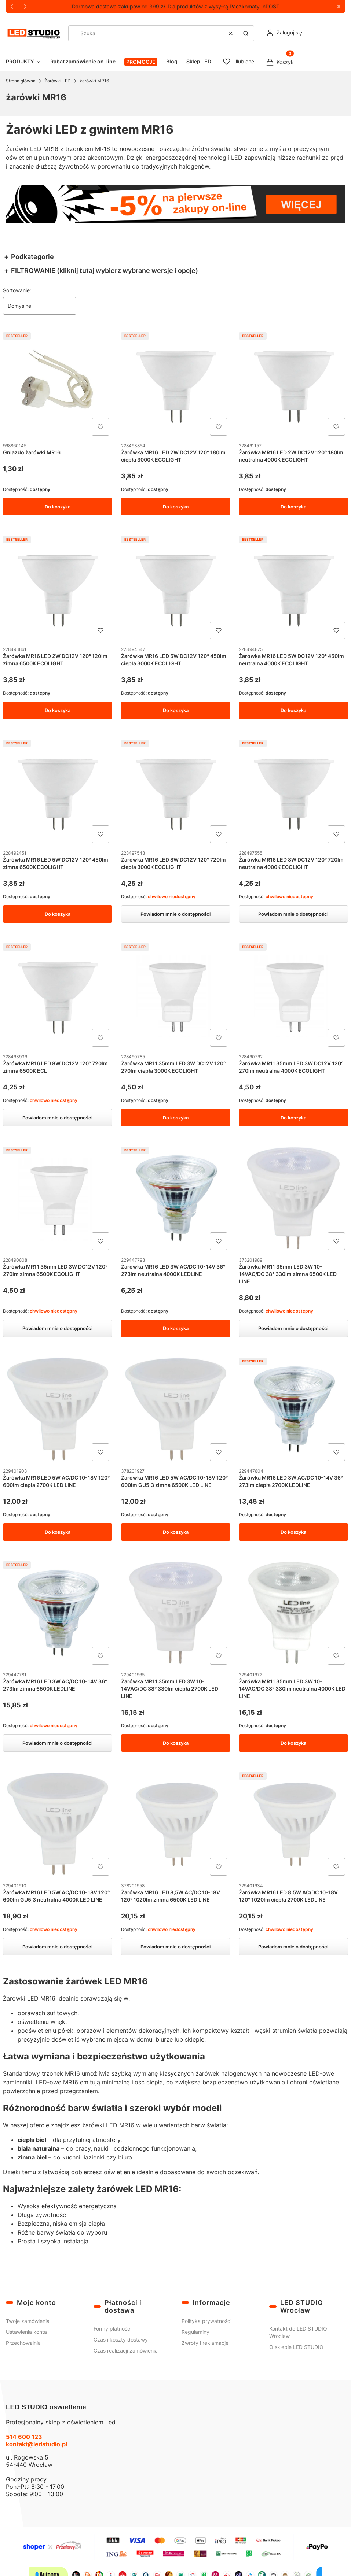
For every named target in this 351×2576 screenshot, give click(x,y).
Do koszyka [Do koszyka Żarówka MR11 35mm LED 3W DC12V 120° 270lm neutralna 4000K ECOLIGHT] (293, 1118)
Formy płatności (112, 2328)
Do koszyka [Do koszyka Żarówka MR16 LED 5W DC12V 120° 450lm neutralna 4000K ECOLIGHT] (293, 710)
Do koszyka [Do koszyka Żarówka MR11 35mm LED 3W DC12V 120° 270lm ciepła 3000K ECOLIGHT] (176, 1118)
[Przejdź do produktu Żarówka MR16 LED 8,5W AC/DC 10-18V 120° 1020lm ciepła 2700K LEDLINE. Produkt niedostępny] (293, 1824)
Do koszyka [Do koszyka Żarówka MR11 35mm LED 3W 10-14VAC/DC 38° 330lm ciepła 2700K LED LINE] (176, 1743)
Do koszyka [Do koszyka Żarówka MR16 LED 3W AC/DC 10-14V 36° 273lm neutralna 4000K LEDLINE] (176, 1329)
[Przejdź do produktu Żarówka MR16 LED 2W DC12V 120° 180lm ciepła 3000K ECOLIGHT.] (175, 383)
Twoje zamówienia (28, 2321)
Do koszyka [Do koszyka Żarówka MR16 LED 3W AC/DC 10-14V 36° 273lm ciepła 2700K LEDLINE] (293, 1532)
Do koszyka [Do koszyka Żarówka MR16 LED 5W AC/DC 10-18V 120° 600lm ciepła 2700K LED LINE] (57, 1532)
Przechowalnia (23, 2343)
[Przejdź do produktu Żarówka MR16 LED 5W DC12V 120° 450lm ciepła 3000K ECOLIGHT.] (175, 587)
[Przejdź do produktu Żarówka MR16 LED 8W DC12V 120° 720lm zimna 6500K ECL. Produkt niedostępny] (57, 995)
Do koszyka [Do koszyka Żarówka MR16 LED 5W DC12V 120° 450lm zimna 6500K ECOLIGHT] (57, 914)
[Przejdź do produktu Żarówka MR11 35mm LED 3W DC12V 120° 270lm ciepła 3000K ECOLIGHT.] (175, 995)
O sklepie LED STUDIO (296, 2347)
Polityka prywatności (206, 2321)
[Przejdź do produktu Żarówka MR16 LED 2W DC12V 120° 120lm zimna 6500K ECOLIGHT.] (57, 587)
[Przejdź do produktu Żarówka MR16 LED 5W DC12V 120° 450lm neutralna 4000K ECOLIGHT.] (293, 587)
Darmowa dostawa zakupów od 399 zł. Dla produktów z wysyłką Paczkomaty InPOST (175, 6)
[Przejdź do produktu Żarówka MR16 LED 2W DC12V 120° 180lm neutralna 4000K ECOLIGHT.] (293, 383)
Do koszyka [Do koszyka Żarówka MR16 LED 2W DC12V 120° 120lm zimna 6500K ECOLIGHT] (57, 710)
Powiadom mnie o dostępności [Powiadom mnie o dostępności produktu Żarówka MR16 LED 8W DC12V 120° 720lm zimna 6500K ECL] (57, 1118)
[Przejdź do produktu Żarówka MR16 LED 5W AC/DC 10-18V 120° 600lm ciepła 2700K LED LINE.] (57, 1409)
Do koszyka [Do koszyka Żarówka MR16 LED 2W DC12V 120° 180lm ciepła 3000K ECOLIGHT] (176, 507)
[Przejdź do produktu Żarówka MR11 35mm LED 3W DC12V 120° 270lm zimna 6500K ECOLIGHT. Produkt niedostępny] (57, 1198)
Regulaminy (195, 2332)
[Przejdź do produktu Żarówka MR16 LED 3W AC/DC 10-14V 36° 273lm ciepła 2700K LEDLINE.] (293, 1409)
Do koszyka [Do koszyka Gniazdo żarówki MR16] (57, 507)
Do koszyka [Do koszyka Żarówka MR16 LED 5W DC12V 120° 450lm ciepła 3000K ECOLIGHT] (176, 710)
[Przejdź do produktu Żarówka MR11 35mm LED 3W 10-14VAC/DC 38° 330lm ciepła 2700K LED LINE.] (175, 1613)
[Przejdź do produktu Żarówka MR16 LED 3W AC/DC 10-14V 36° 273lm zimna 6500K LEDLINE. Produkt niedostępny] (57, 1613)
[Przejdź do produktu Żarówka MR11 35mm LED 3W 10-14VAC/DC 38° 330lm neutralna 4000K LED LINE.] (293, 1613)
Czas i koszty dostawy (121, 2339)
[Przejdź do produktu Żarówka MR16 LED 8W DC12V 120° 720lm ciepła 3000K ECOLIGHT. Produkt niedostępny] (175, 791)
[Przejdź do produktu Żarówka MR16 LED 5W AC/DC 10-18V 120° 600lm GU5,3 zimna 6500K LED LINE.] (175, 1409)
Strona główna (21, 81)
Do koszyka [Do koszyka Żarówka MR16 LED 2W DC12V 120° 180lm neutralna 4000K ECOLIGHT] (293, 507)
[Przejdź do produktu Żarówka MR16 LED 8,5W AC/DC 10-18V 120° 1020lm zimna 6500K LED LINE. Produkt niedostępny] (175, 1824)
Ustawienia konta (26, 2332)
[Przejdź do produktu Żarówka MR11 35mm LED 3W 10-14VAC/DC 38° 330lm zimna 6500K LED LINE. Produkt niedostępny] (293, 1198)
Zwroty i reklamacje (205, 2343)
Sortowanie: (17, 290)
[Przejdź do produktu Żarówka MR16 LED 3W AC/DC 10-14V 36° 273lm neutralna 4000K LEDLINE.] (175, 1198)
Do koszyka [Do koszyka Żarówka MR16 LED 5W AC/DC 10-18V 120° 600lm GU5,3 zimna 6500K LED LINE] (176, 1532)
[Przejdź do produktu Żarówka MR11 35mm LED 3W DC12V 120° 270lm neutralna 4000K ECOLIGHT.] (293, 995)
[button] (338, 6)
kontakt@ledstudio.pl (36, 2444)
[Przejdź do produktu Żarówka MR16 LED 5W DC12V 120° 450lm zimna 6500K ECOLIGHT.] (57, 791)
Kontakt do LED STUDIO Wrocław (298, 2332)
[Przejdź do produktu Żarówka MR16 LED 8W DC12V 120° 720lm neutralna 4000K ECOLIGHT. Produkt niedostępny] (293, 791)
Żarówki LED (57, 81)
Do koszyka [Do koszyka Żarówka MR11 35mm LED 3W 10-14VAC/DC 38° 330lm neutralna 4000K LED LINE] (293, 1743)
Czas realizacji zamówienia (126, 2350)
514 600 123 (24, 2436)
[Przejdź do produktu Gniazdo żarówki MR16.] (57, 383)
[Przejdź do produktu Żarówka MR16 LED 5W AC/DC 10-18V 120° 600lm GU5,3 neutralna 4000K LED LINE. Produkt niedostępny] (57, 1824)
